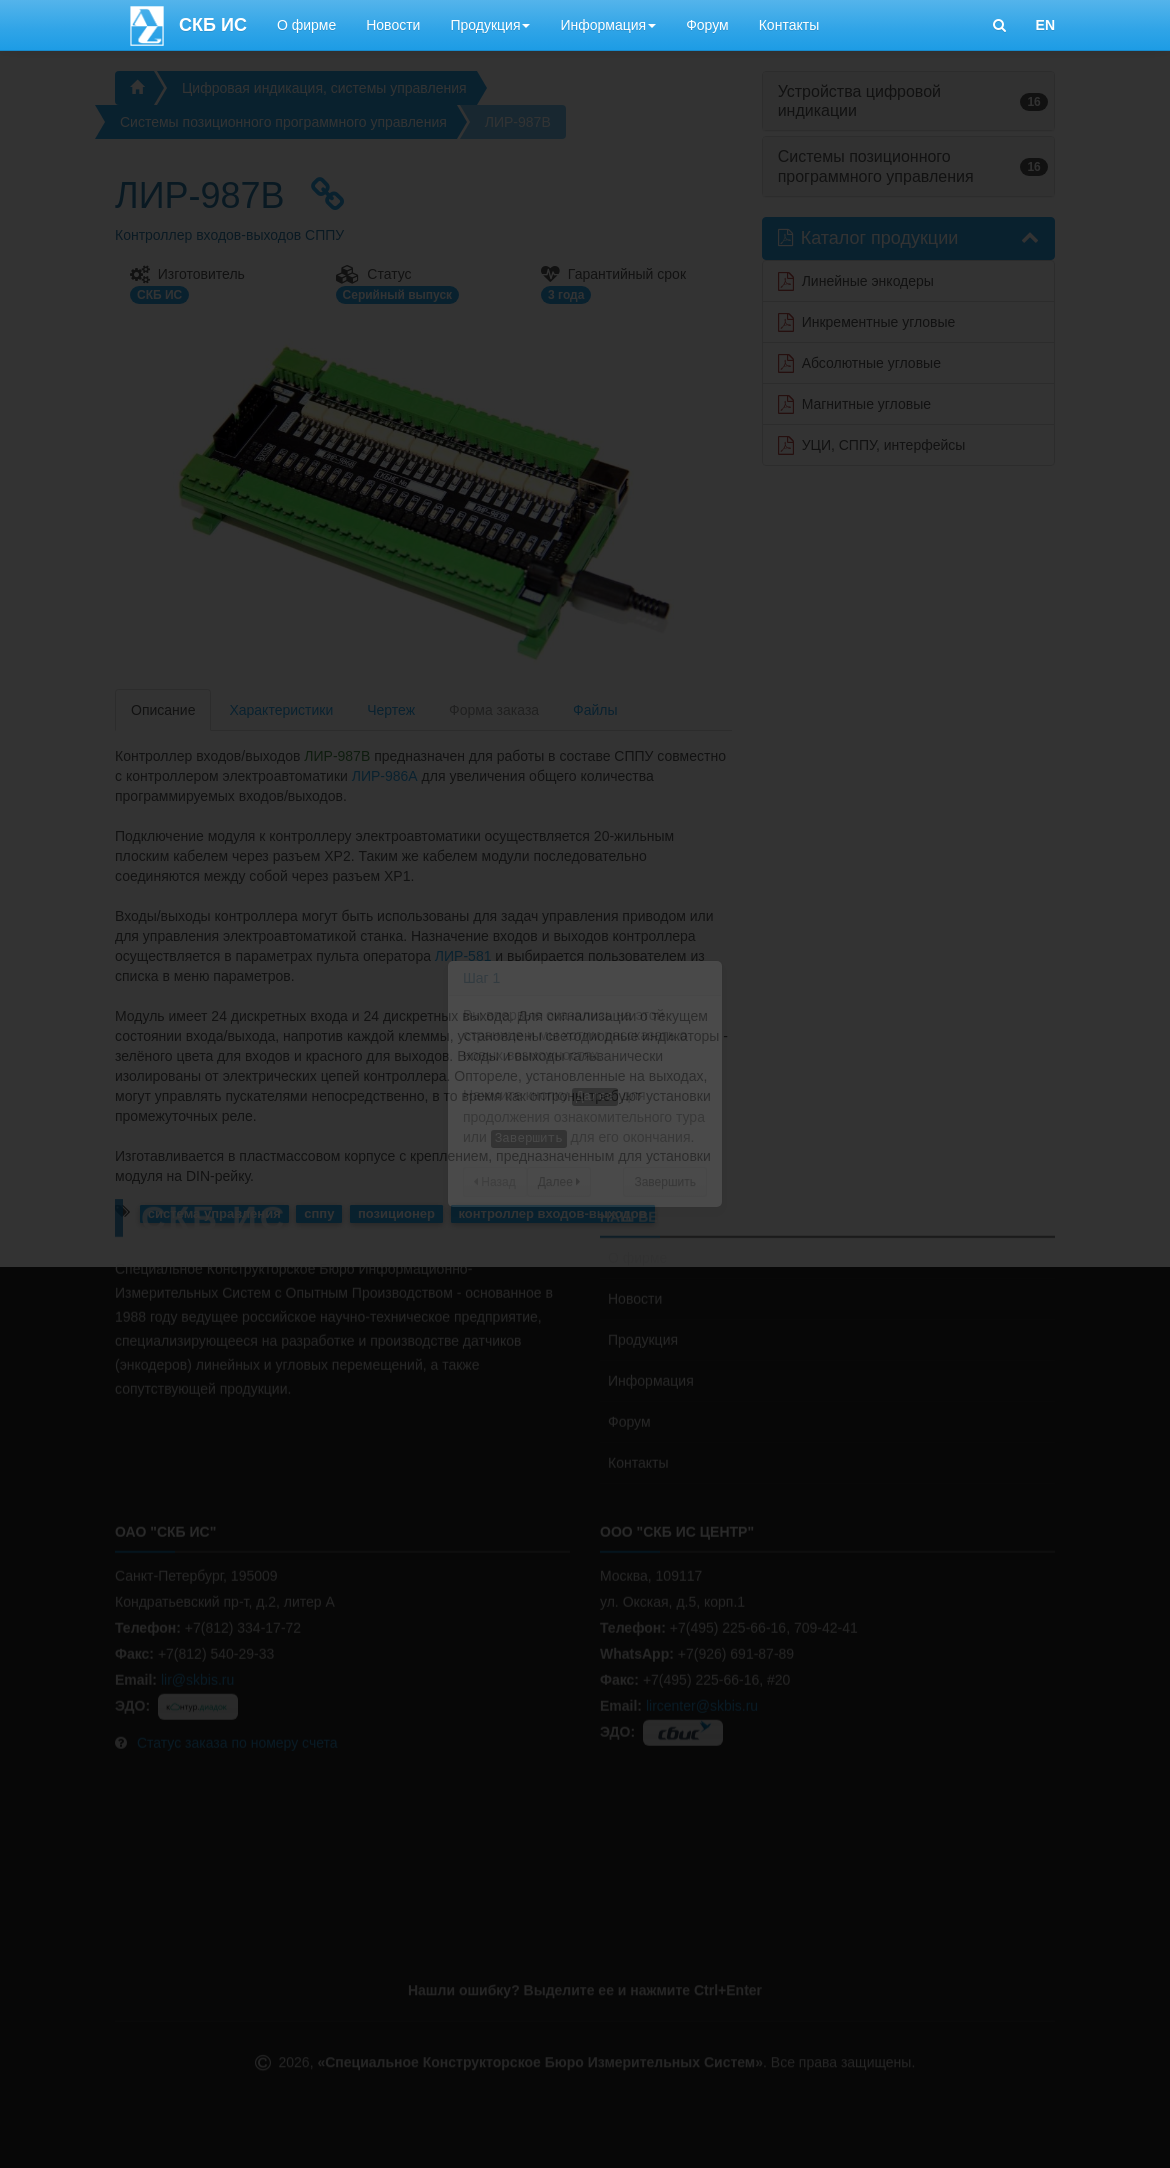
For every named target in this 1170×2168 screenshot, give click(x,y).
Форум (707, 25)
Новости (393, 25)
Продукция (490, 25)
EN (1045, 25)
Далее (559, 1182)
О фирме (306, 25)
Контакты (789, 25)
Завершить (665, 1182)
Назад (495, 1182)
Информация (608, 25)
